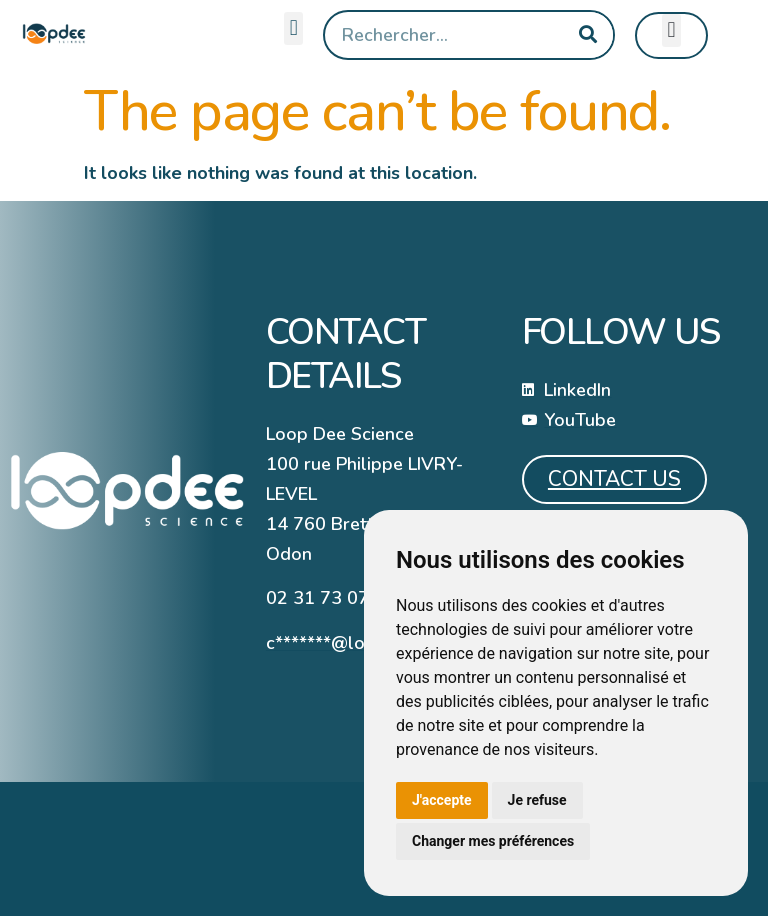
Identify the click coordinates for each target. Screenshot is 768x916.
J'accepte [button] (442, 800)
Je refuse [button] (537, 800)
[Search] (588, 35)
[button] (293, 28)
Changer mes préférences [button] (493, 841)
